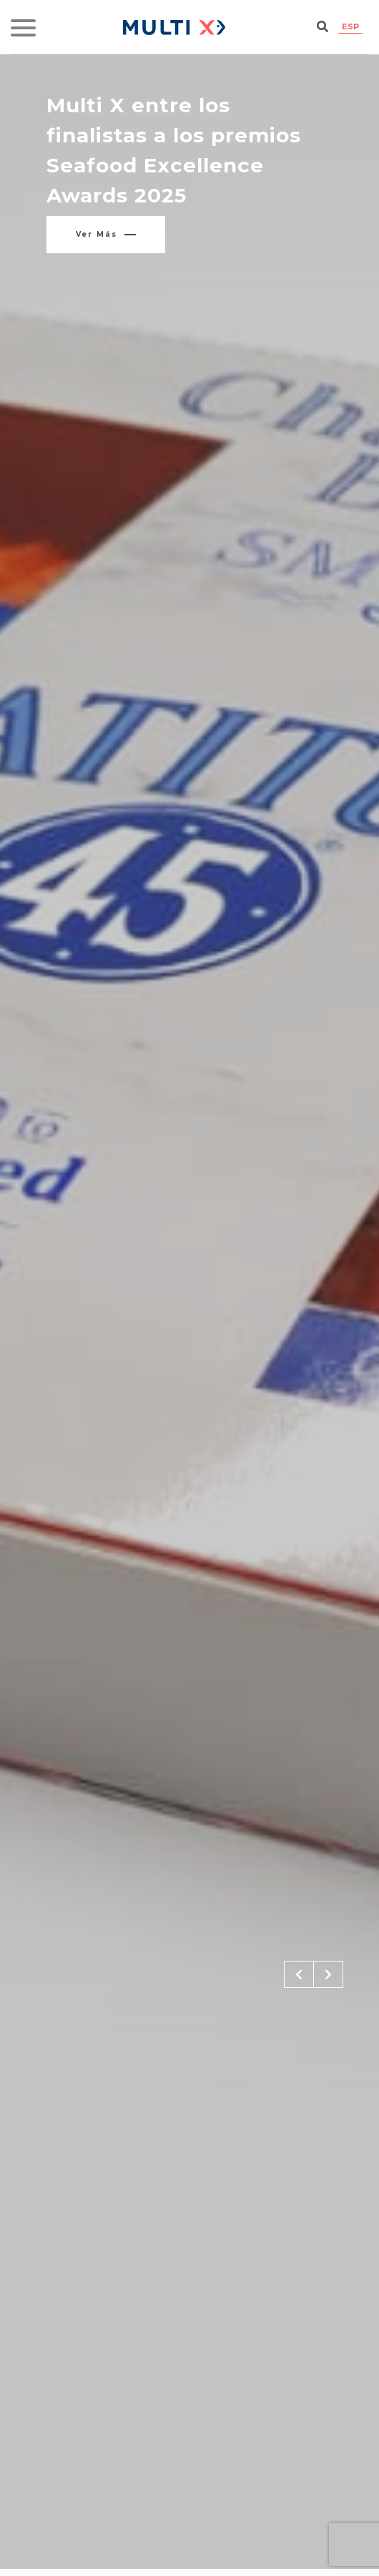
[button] (299, 1974)
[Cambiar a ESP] (350, 27)
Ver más (106, 234)
